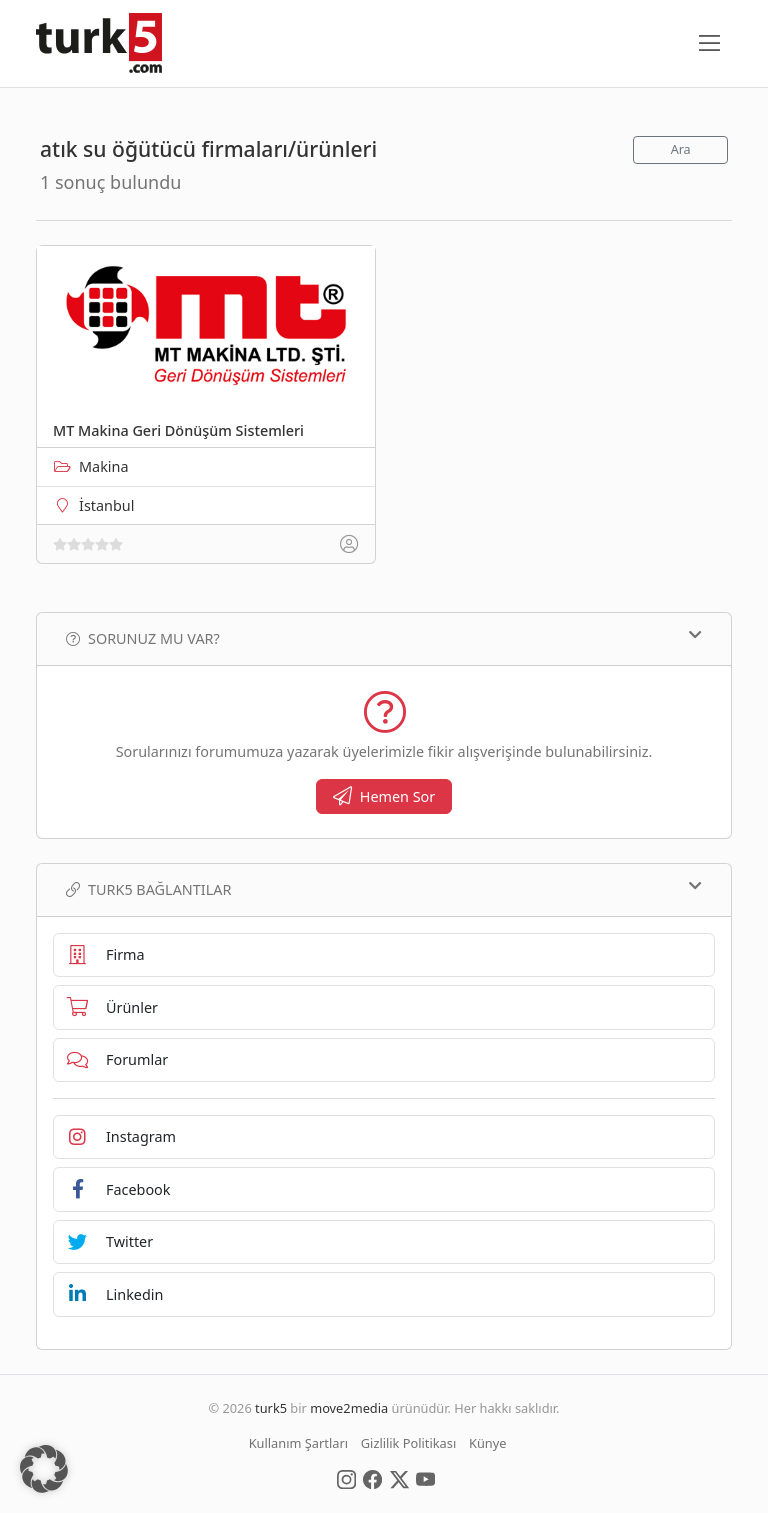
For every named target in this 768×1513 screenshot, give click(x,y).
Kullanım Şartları (298, 1443)
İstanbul (106, 505)
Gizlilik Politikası (408, 1443)
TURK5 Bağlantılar (384, 889)
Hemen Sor (384, 796)
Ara (681, 149)
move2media (349, 1408)
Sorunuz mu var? (384, 638)
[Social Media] (346, 1478)
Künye (487, 1443)
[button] (44, 1469)
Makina (104, 466)
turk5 (271, 1408)
